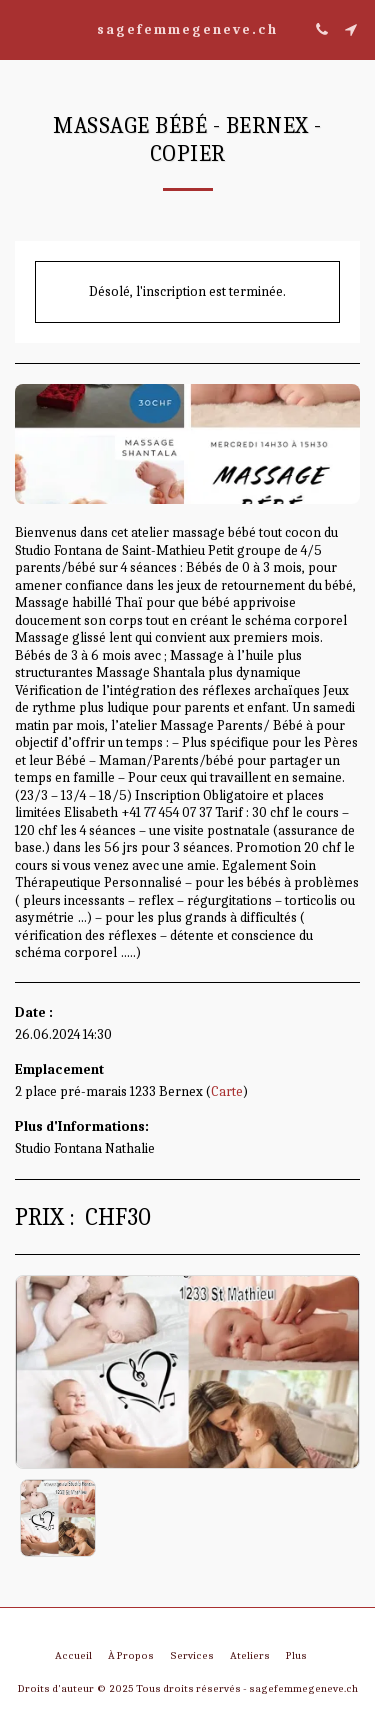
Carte (227, 1091)
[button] (22, 28)
